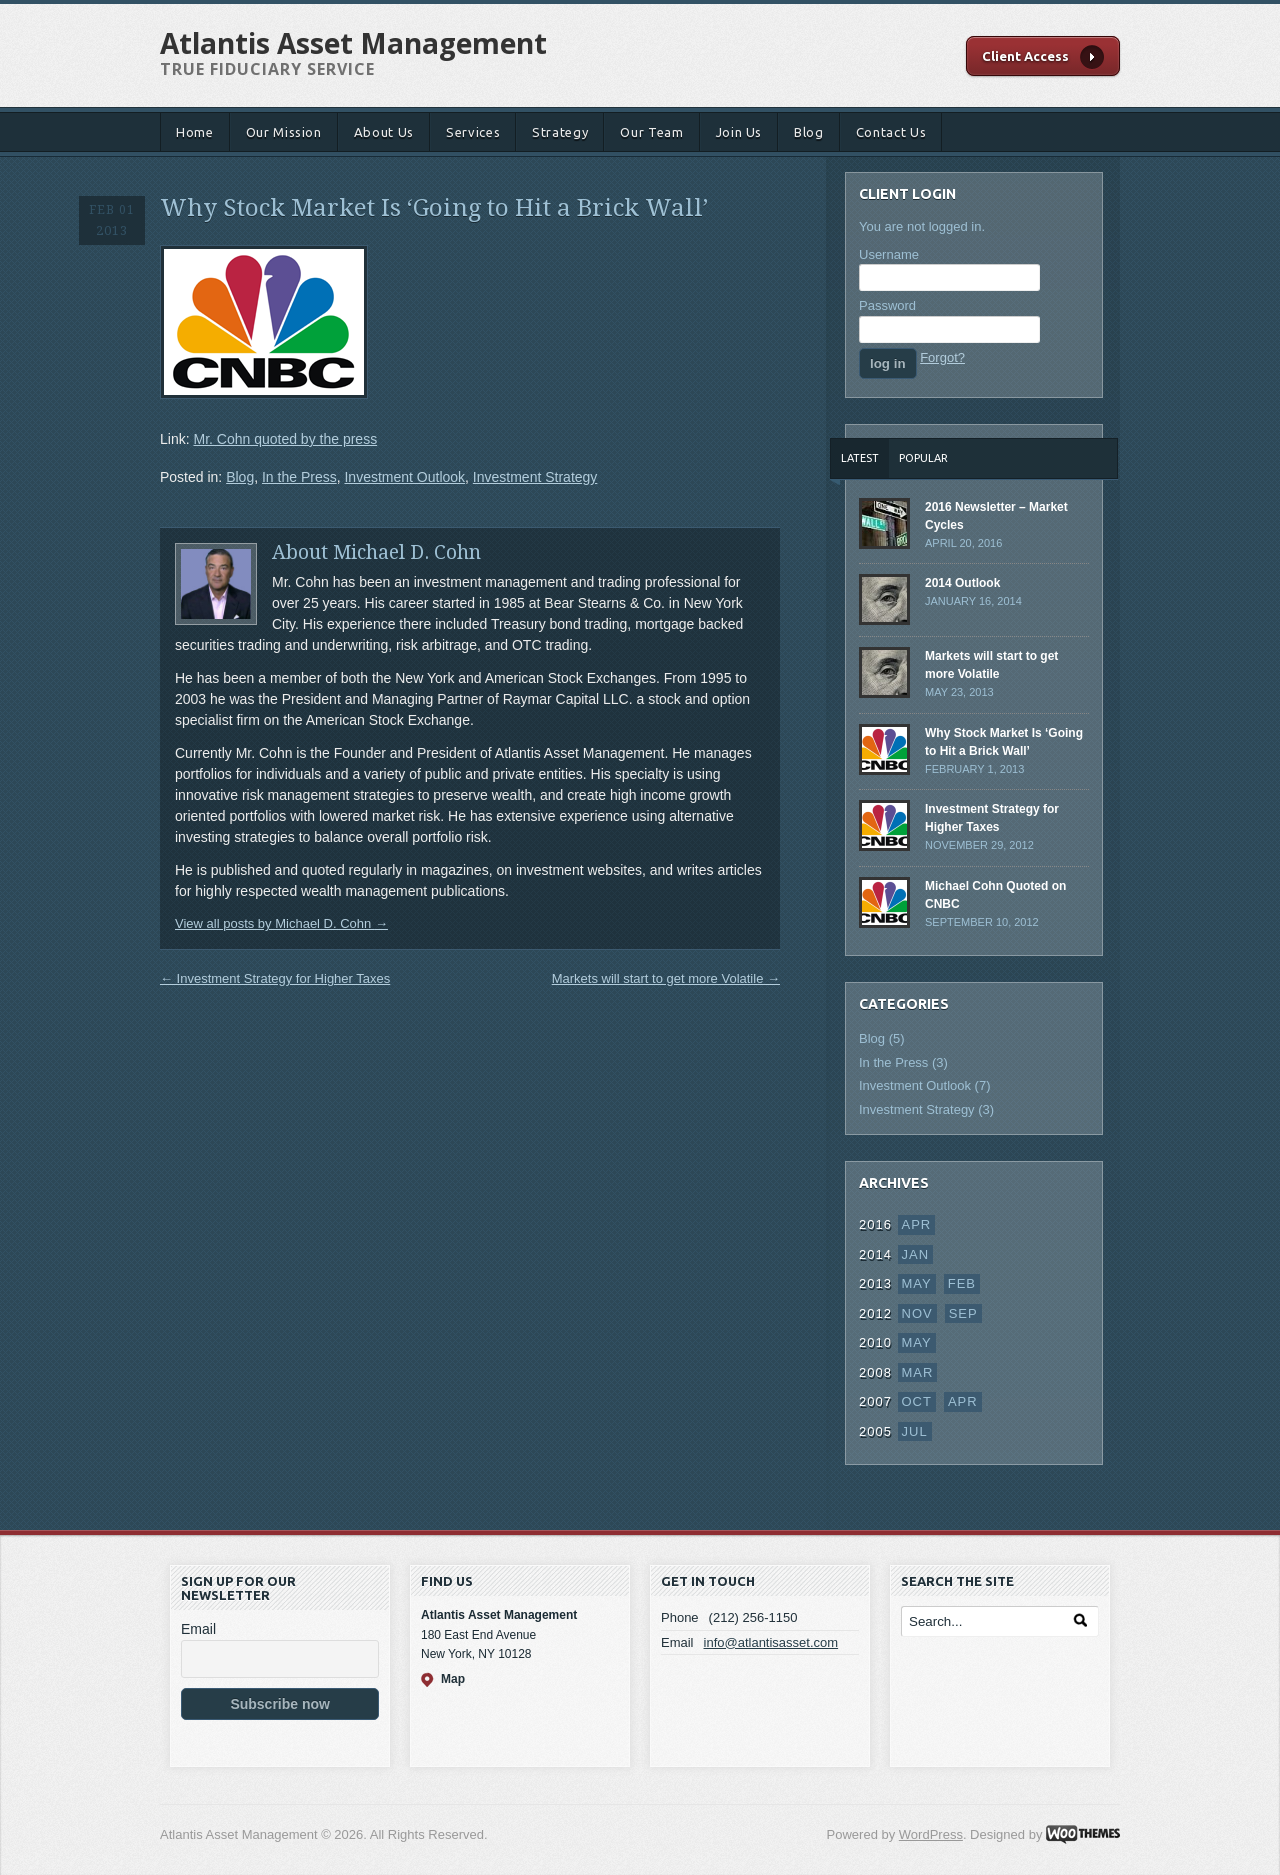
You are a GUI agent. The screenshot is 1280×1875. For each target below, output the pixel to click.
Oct (917, 1401)
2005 (875, 1431)
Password (887, 305)
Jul (915, 1431)
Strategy (560, 132)
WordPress (931, 1834)
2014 (875, 1254)
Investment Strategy (535, 477)
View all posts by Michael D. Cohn (281, 923)
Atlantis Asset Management (353, 43)
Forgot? (942, 357)
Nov (917, 1313)
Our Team (651, 132)
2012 (875, 1313)
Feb (962, 1283)
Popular (923, 458)
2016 (875, 1224)
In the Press (299, 477)
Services (473, 132)
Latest (860, 458)
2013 (875, 1283)
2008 (875, 1372)
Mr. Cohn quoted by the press (285, 439)
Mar (918, 1372)
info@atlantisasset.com (771, 1642)
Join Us (739, 132)
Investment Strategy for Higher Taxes (275, 978)
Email (198, 1629)
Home (195, 132)
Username (889, 254)
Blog (809, 132)
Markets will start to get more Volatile (666, 978)
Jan (916, 1254)
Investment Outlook (404, 477)
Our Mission (284, 132)
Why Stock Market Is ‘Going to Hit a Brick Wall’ (434, 208)
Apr (917, 1224)
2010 (875, 1342)
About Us (384, 132)
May (917, 1283)
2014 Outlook (962, 583)
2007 (875, 1401)
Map (453, 1679)
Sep (963, 1313)
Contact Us (891, 132)
